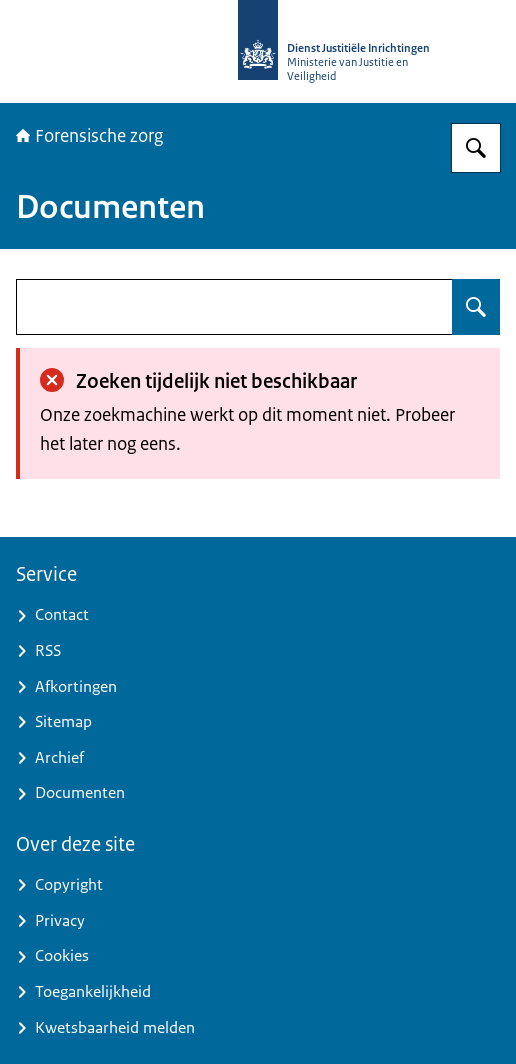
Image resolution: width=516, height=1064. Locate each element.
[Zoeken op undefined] (476, 307)
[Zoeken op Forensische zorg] (476, 148)
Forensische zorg (89, 136)
